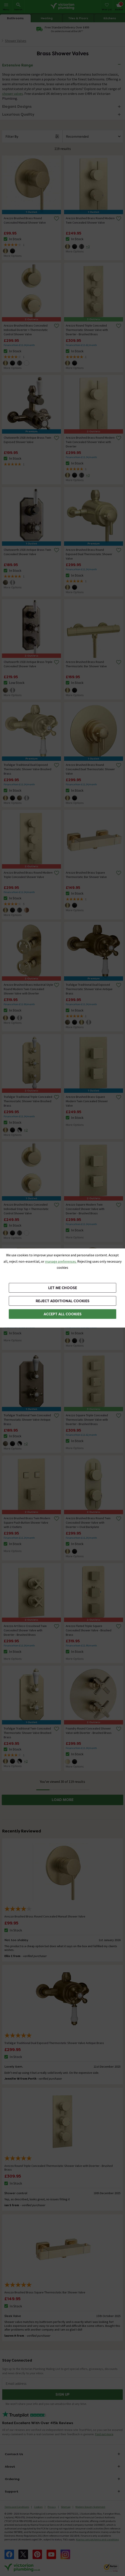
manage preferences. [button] (61, 1261)
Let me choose (62, 1288)
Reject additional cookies (62, 1301)
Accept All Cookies (63, 1314)
